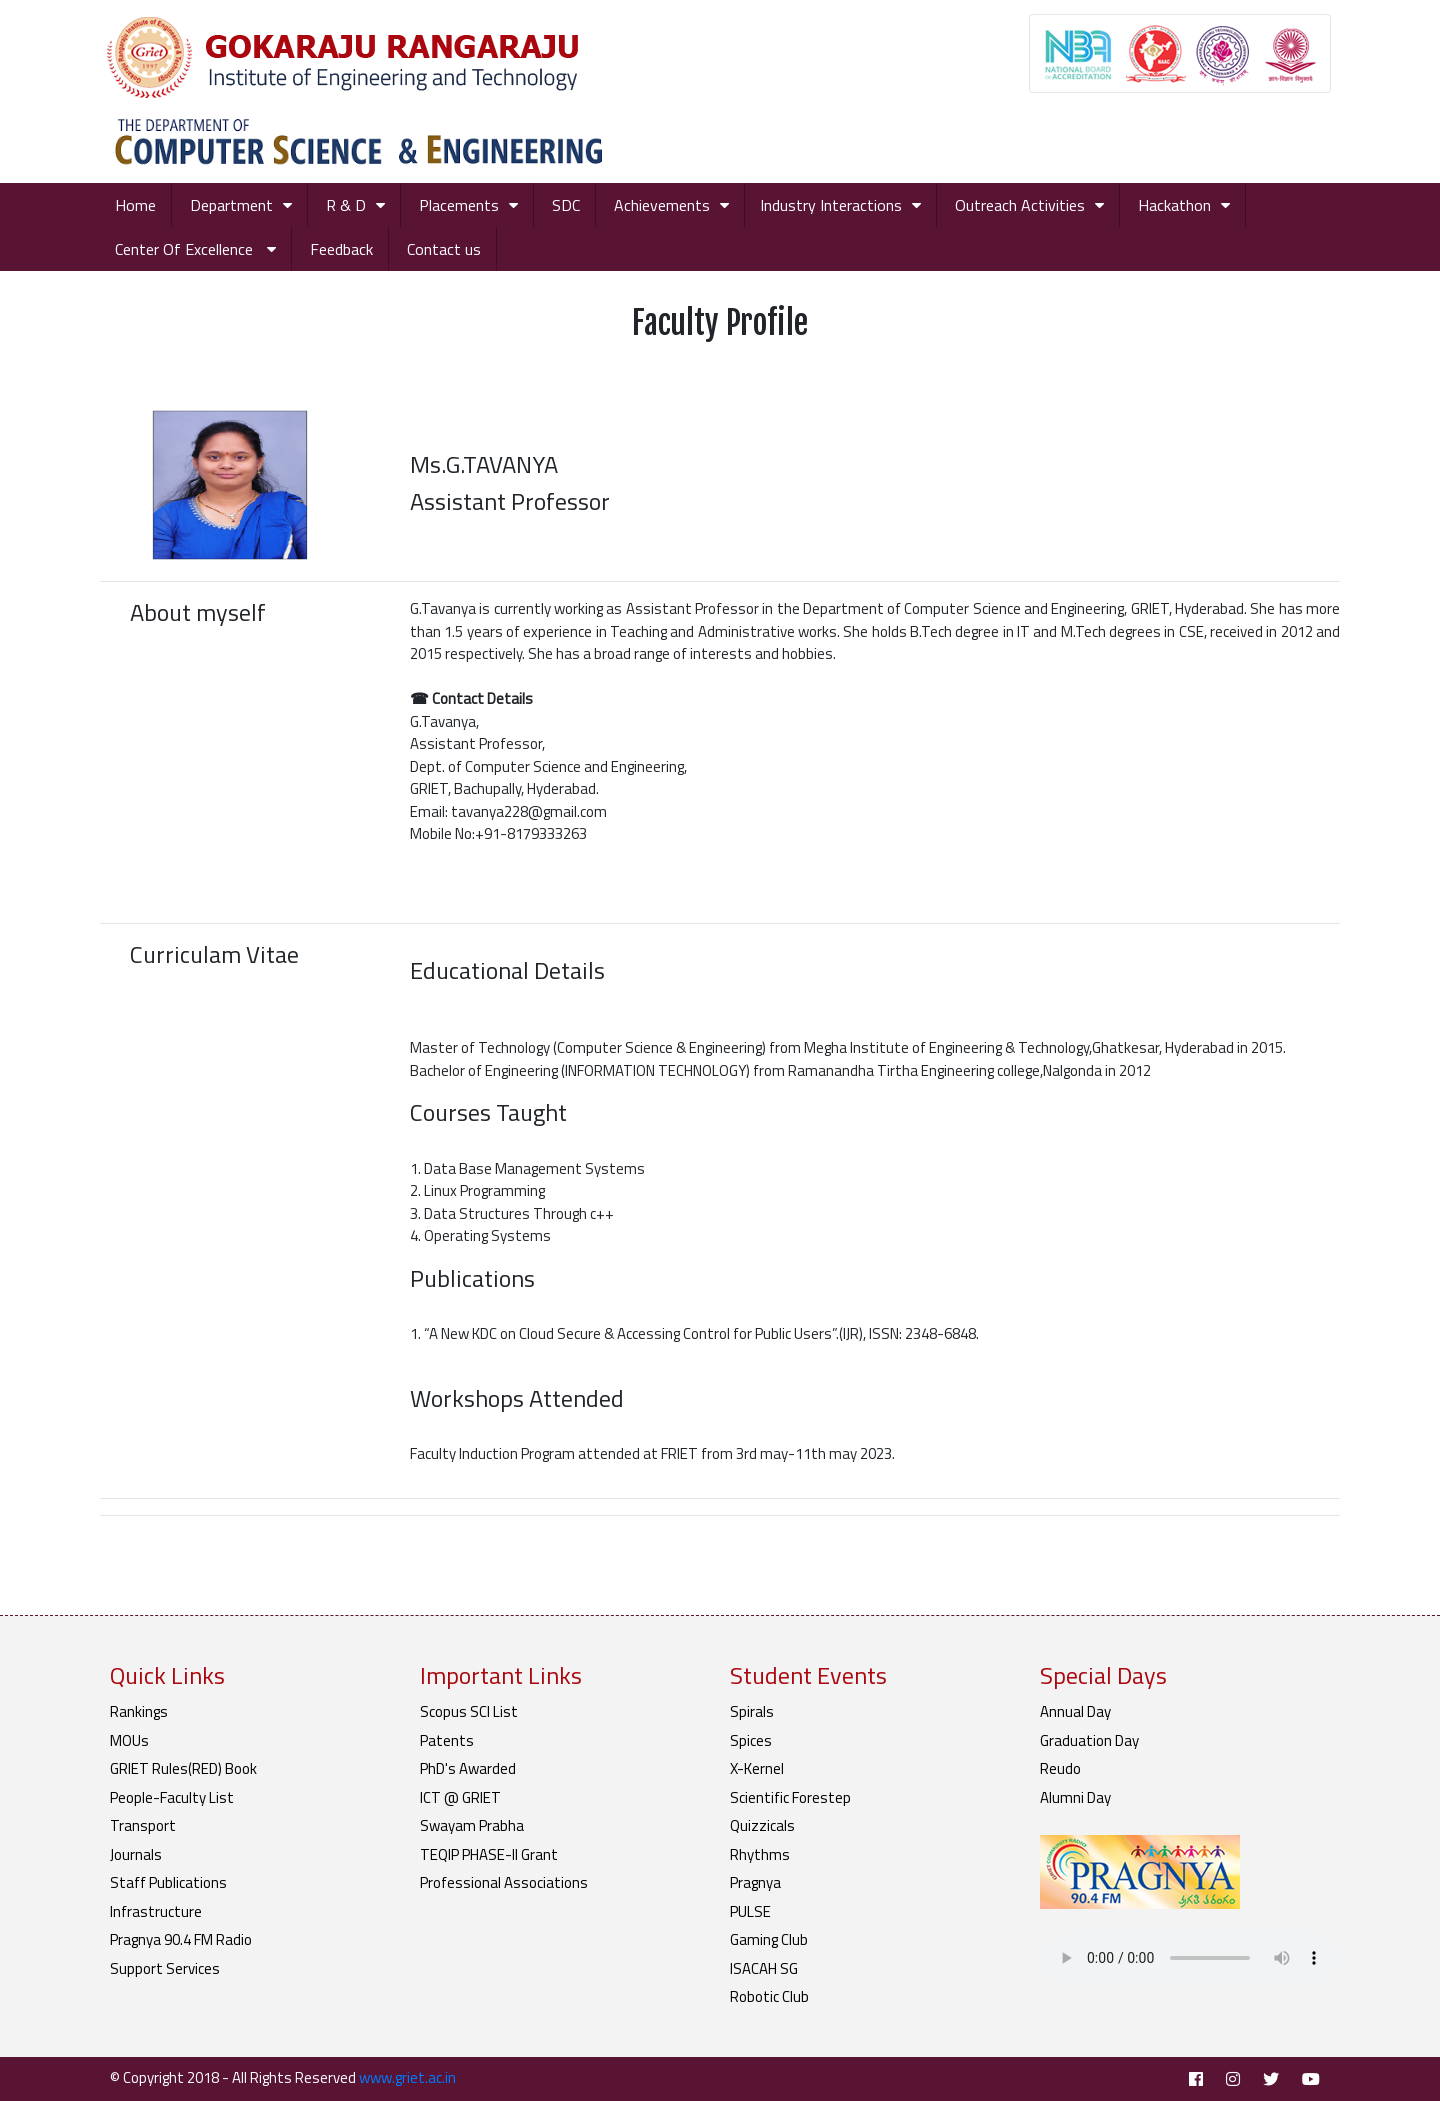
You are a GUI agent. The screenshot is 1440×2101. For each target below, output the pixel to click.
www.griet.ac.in (407, 2077)
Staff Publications (168, 1882)
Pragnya (755, 1882)
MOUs (129, 1740)
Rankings (139, 1711)
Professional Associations (504, 1882)
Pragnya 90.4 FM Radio (181, 1939)
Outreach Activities (1020, 205)
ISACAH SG (764, 1968)
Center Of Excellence (186, 249)
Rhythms (760, 1854)
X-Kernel (757, 1768)
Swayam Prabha (472, 1825)
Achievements (662, 205)
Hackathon (1174, 205)
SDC (566, 205)
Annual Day (1075, 1711)
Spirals (752, 1711)
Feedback (341, 249)
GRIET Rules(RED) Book (183, 1768)
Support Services (165, 1968)
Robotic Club (769, 1996)
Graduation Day (1089, 1740)
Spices (751, 1740)
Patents (447, 1740)
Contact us (444, 249)
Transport (143, 1825)
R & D (346, 205)
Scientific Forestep (790, 1797)
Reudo (1060, 1768)
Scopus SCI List (469, 1711)
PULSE (750, 1911)
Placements (459, 205)
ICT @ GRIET (460, 1797)
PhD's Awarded (468, 1768)
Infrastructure (156, 1911)
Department (231, 205)
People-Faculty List (172, 1797)
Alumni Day (1075, 1797)
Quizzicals (762, 1825)
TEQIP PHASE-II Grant (489, 1854)
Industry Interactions (831, 205)
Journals (136, 1854)
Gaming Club (769, 1939)
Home (135, 205)
